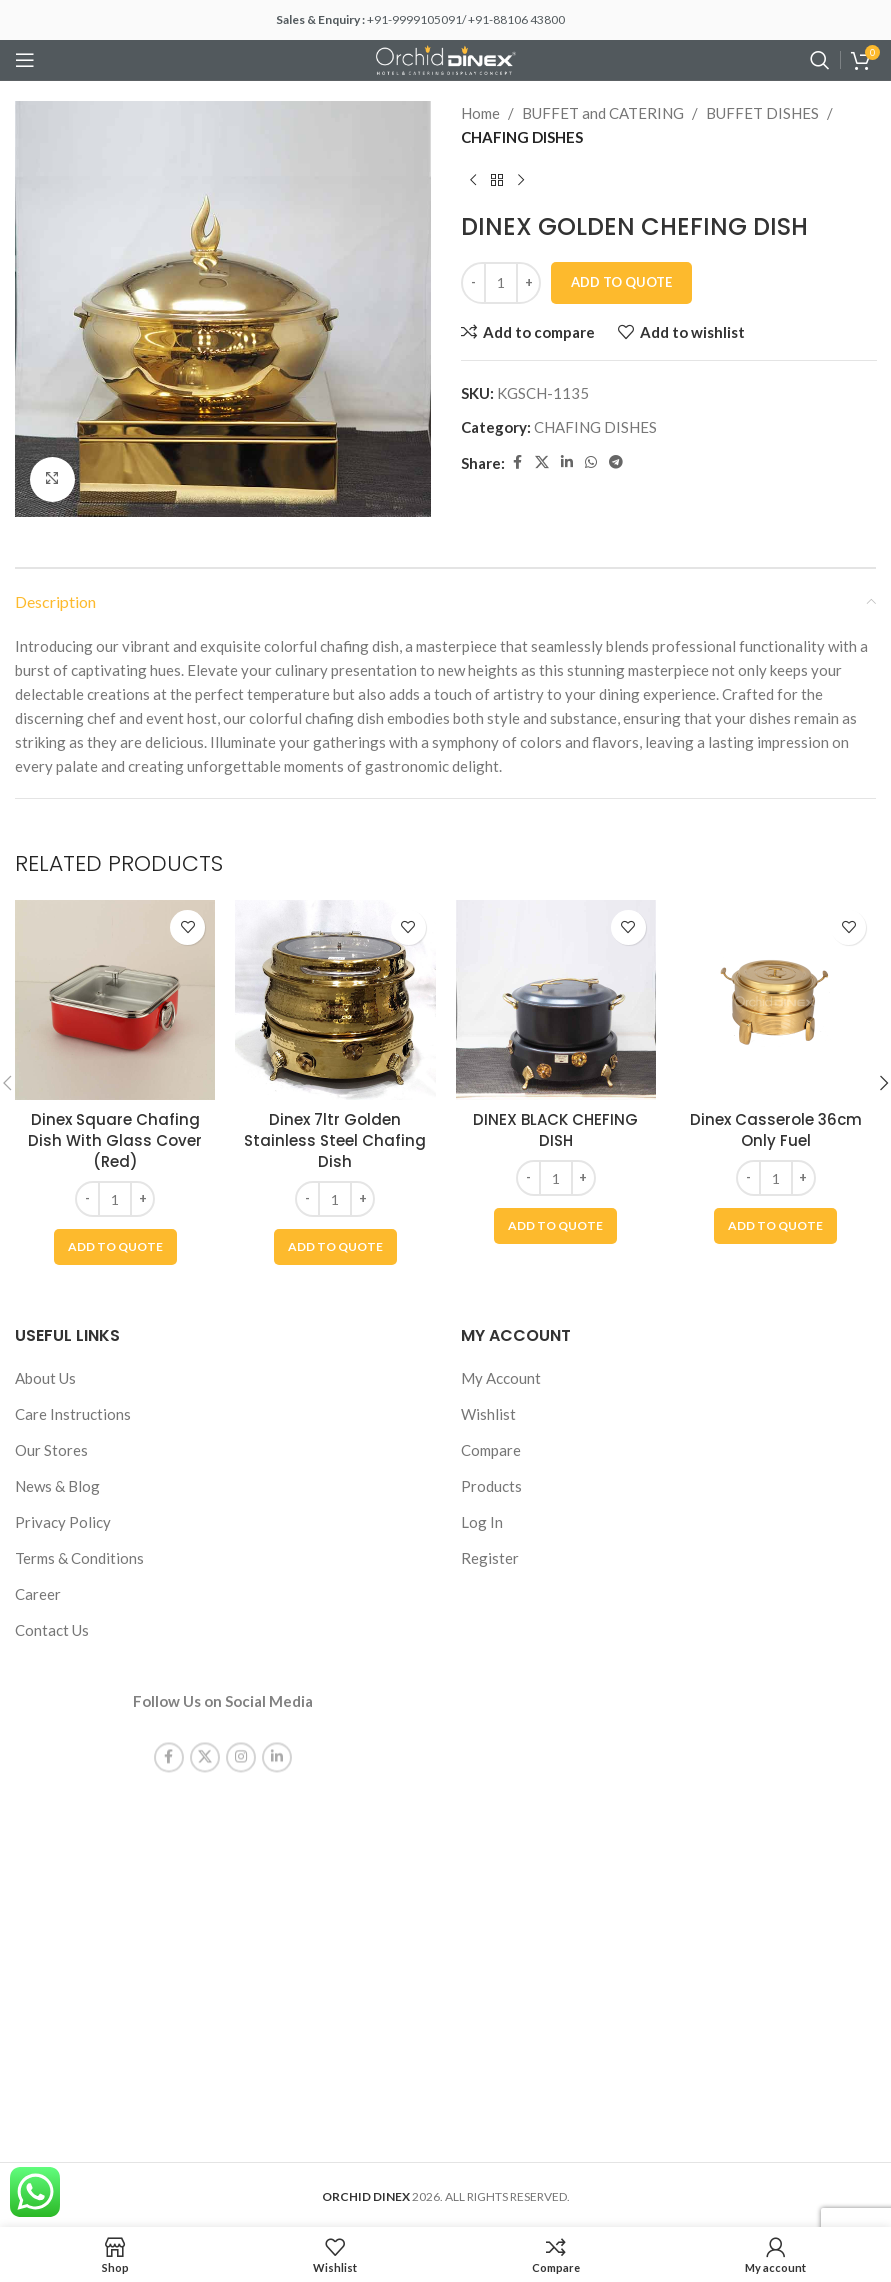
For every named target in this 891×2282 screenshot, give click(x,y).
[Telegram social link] (616, 462)
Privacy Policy (63, 1522)
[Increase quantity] (528, 283)
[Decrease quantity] (473, 283)
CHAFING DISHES (522, 137)
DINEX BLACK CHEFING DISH (555, 1130)
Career (38, 1594)
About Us (45, 1378)
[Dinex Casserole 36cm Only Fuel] (776, 1000)
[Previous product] (473, 181)
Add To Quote (621, 282)
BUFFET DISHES (762, 113)
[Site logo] (446, 58)
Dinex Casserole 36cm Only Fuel (776, 1130)
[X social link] (542, 462)
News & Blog (57, 1486)
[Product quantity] (501, 283)
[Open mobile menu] (25, 60)
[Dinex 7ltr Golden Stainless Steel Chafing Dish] (335, 1000)
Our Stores (51, 1450)
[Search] (820, 60)
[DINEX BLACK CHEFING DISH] (556, 1000)
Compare (491, 1450)
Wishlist (488, 1414)
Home (480, 113)
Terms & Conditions (79, 1558)
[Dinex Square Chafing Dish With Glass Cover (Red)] (115, 1000)
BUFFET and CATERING (603, 113)
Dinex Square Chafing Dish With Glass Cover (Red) (115, 1140)
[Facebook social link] (517, 462)
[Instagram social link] (241, 1740)
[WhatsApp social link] (591, 462)
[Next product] (521, 181)
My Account (501, 1378)
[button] (115, 1247)
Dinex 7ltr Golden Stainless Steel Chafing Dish (335, 1140)
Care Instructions (73, 1414)
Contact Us (52, 1630)
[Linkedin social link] (567, 462)
